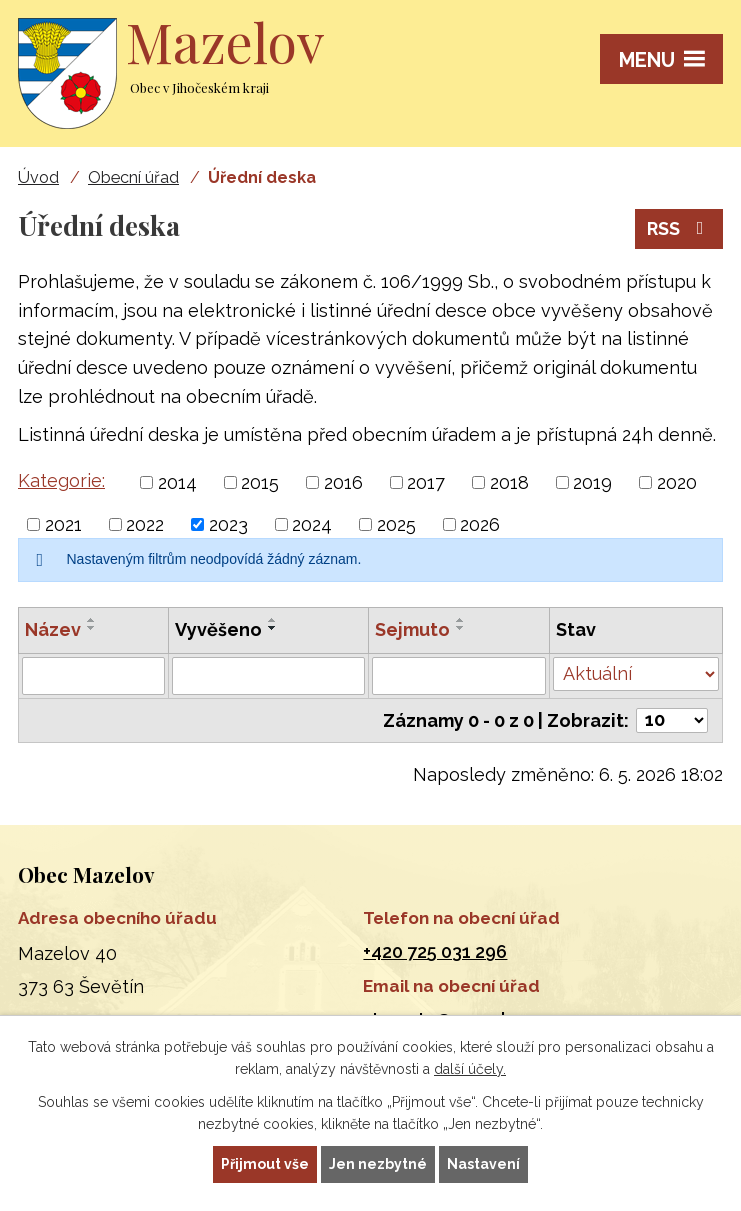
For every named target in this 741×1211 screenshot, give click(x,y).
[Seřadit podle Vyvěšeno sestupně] (273, 628)
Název (53, 629)
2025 (396, 524)
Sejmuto (412, 629)
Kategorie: (61, 480)
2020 (677, 482)
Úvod (38, 177)
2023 (228, 524)
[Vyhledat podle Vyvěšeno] (268, 676)
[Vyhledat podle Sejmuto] (459, 676)
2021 (63, 524)
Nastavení (483, 1164)
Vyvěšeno (218, 629)
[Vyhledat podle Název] (93, 676)
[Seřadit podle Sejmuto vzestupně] (461, 620)
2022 (145, 524)
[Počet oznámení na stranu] (672, 720)
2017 (426, 482)
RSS (679, 228)
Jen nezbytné (378, 1164)
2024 (312, 524)
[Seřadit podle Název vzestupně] (92, 620)
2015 (260, 482)
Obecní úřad (133, 177)
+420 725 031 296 (435, 951)
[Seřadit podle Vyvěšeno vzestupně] (273, 620)
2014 (177, 482)
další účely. (470, 1070)
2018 (509, 482)
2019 (592, 482)
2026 (480, 524)
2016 (343, 482)
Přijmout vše (265, 1164)
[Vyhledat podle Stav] (636, 674)
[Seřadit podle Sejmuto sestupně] (461, 628)
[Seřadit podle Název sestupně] (92, 628)
